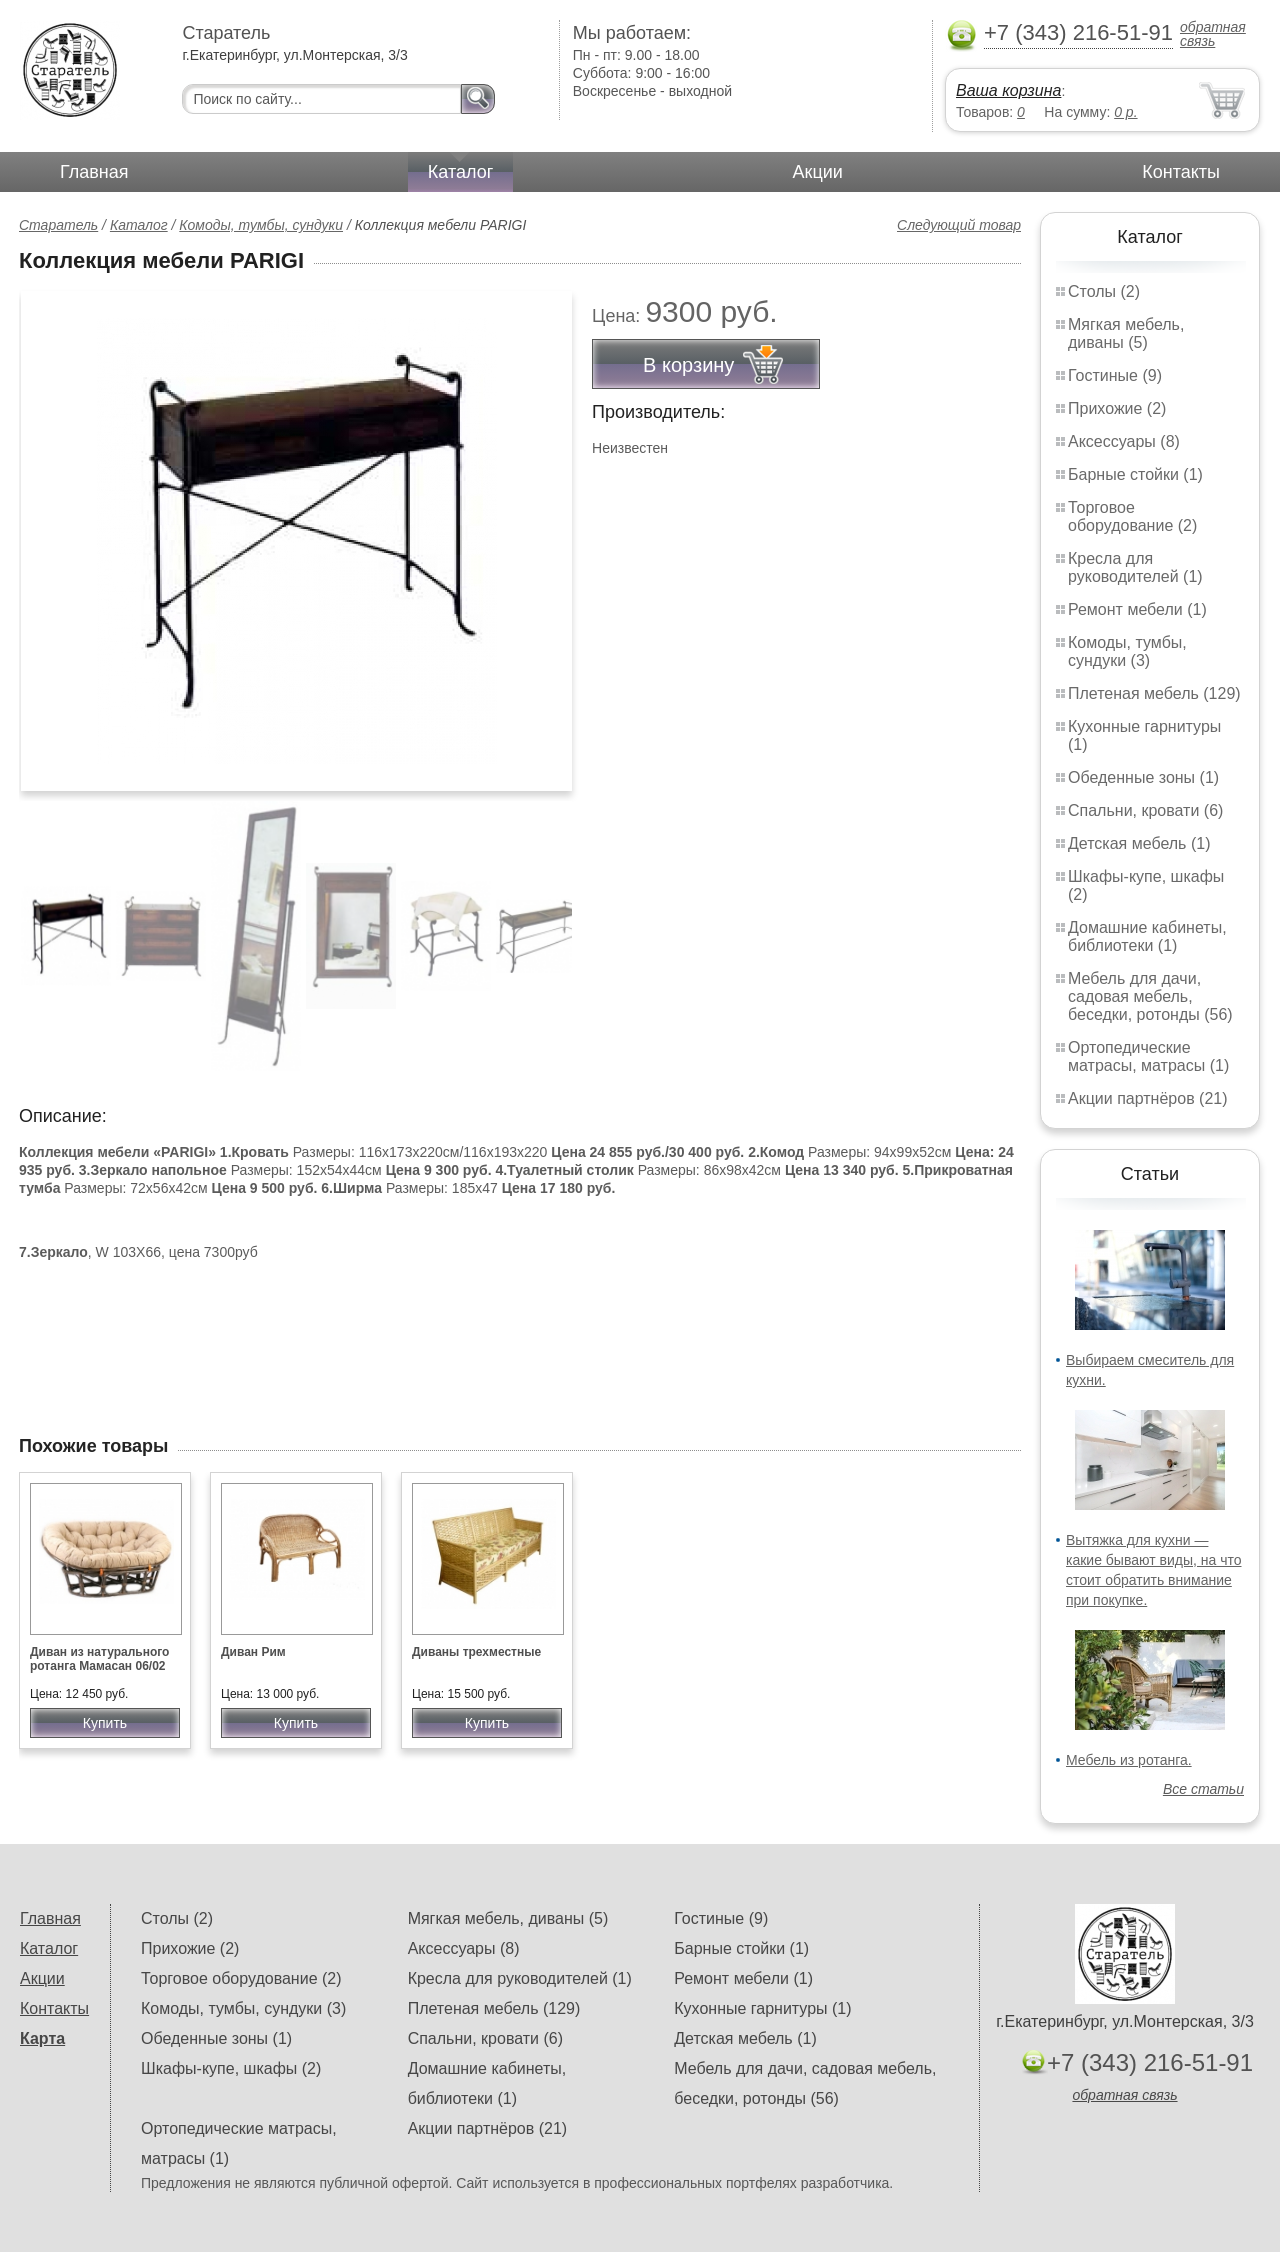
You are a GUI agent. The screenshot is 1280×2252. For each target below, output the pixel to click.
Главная (94, 172)
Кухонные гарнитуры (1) (762, 2008)
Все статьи (1203, 1789)
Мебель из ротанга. (1129, 1760)
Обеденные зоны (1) (1143, 777)
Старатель (58, 225)
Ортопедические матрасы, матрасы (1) (1148, 1056)
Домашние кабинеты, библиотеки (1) (1147, 936)
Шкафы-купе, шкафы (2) (231, 2068)
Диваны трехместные (476, 1652)
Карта (42, 2038)
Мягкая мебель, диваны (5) (1126, 333)
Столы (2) (1104, 291)
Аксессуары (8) (1124, 441)
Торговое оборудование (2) (1132, 516)
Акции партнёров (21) (1148, 1098)
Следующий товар (959, 225)
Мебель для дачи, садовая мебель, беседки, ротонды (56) (1150, 996)
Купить (105, 1723)
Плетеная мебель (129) (1154, 693)
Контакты (1181, 172)
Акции (818, 172)
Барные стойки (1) (1135, 474)
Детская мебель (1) (1139, 843)
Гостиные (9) (1115, 375)
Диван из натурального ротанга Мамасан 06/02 (99, 1659)
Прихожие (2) (1117, 408)
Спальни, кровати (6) (1145, 810)
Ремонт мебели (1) (1137, 609)
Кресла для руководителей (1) (1135, 567)
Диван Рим (253, 1652)
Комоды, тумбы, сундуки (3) (1127, 651)
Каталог (460, 172)
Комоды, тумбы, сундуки (261, 225)
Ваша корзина (1008, 90)
